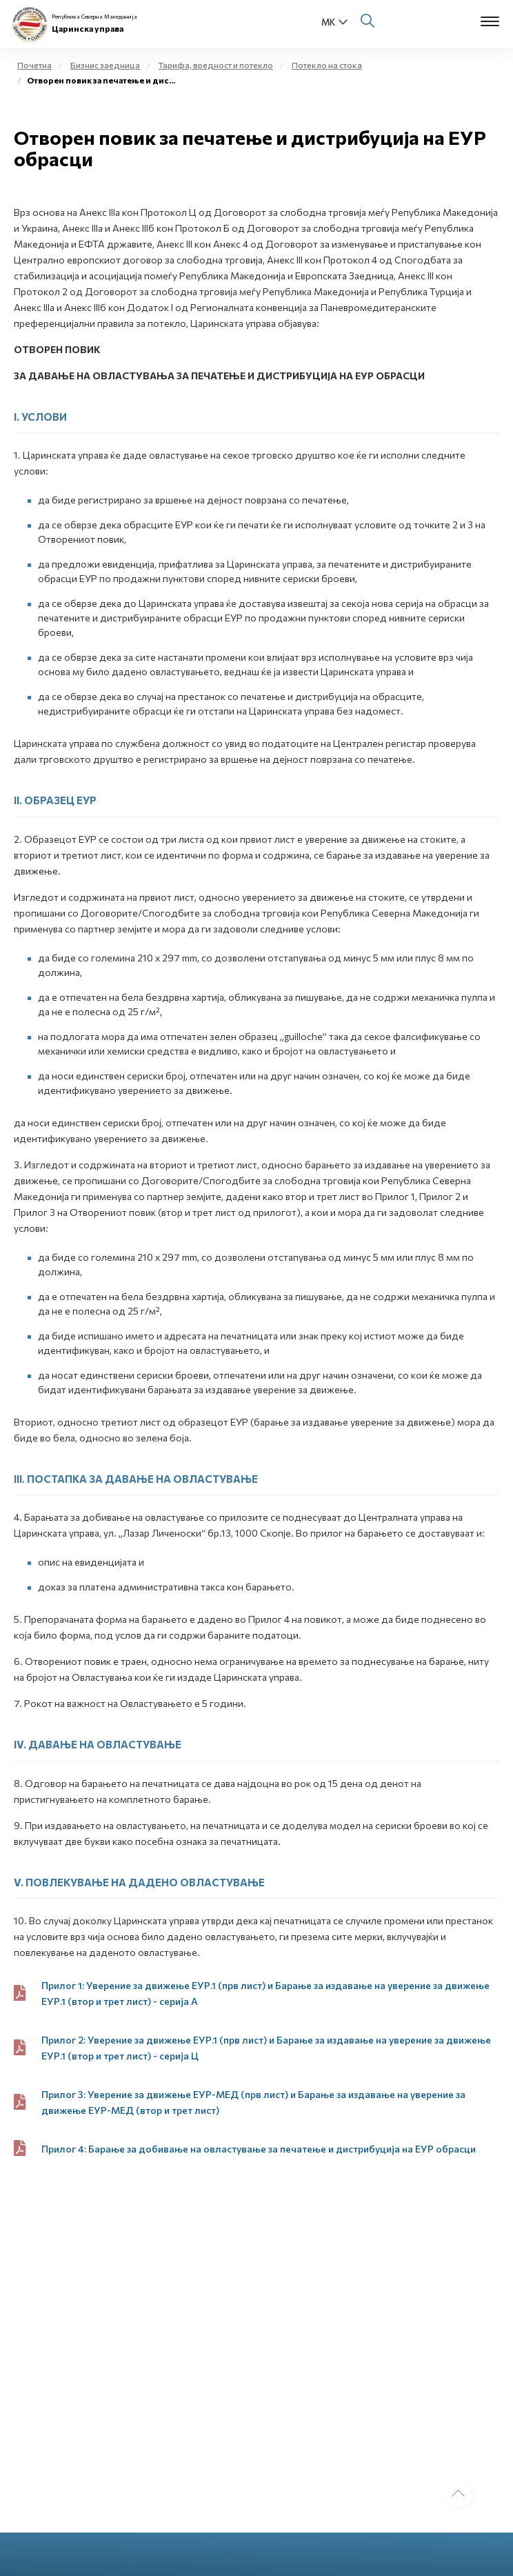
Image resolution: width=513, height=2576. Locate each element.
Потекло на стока (327, 65)
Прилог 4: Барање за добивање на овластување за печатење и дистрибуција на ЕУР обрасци (258, 2149)
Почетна (34, 65)
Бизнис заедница (105, 65)
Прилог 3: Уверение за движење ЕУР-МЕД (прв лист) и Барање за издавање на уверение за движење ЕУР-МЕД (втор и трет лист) (253, 2102)
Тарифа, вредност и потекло (216, 65)
